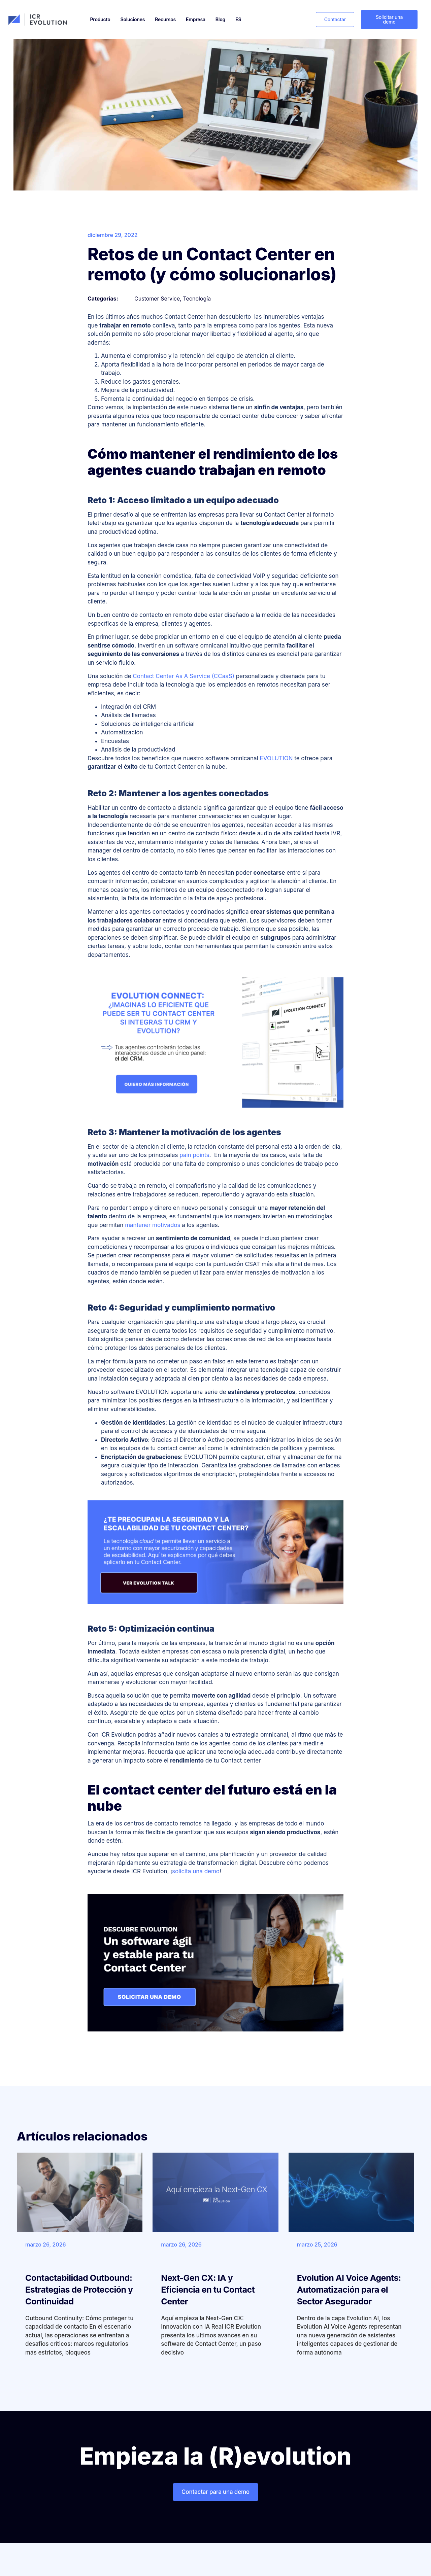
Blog (220, 19)
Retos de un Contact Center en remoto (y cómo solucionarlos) (212, 264)
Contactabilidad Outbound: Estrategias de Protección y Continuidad (79, 2289)
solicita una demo (196, 1871)
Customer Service (157, 298)
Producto (100, 19)
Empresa (195, 19)
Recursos (165, 19)
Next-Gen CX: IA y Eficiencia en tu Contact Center (208, 2289)
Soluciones (133, 19)
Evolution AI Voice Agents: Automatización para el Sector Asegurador (349, 2289)
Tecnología (197, 298)
